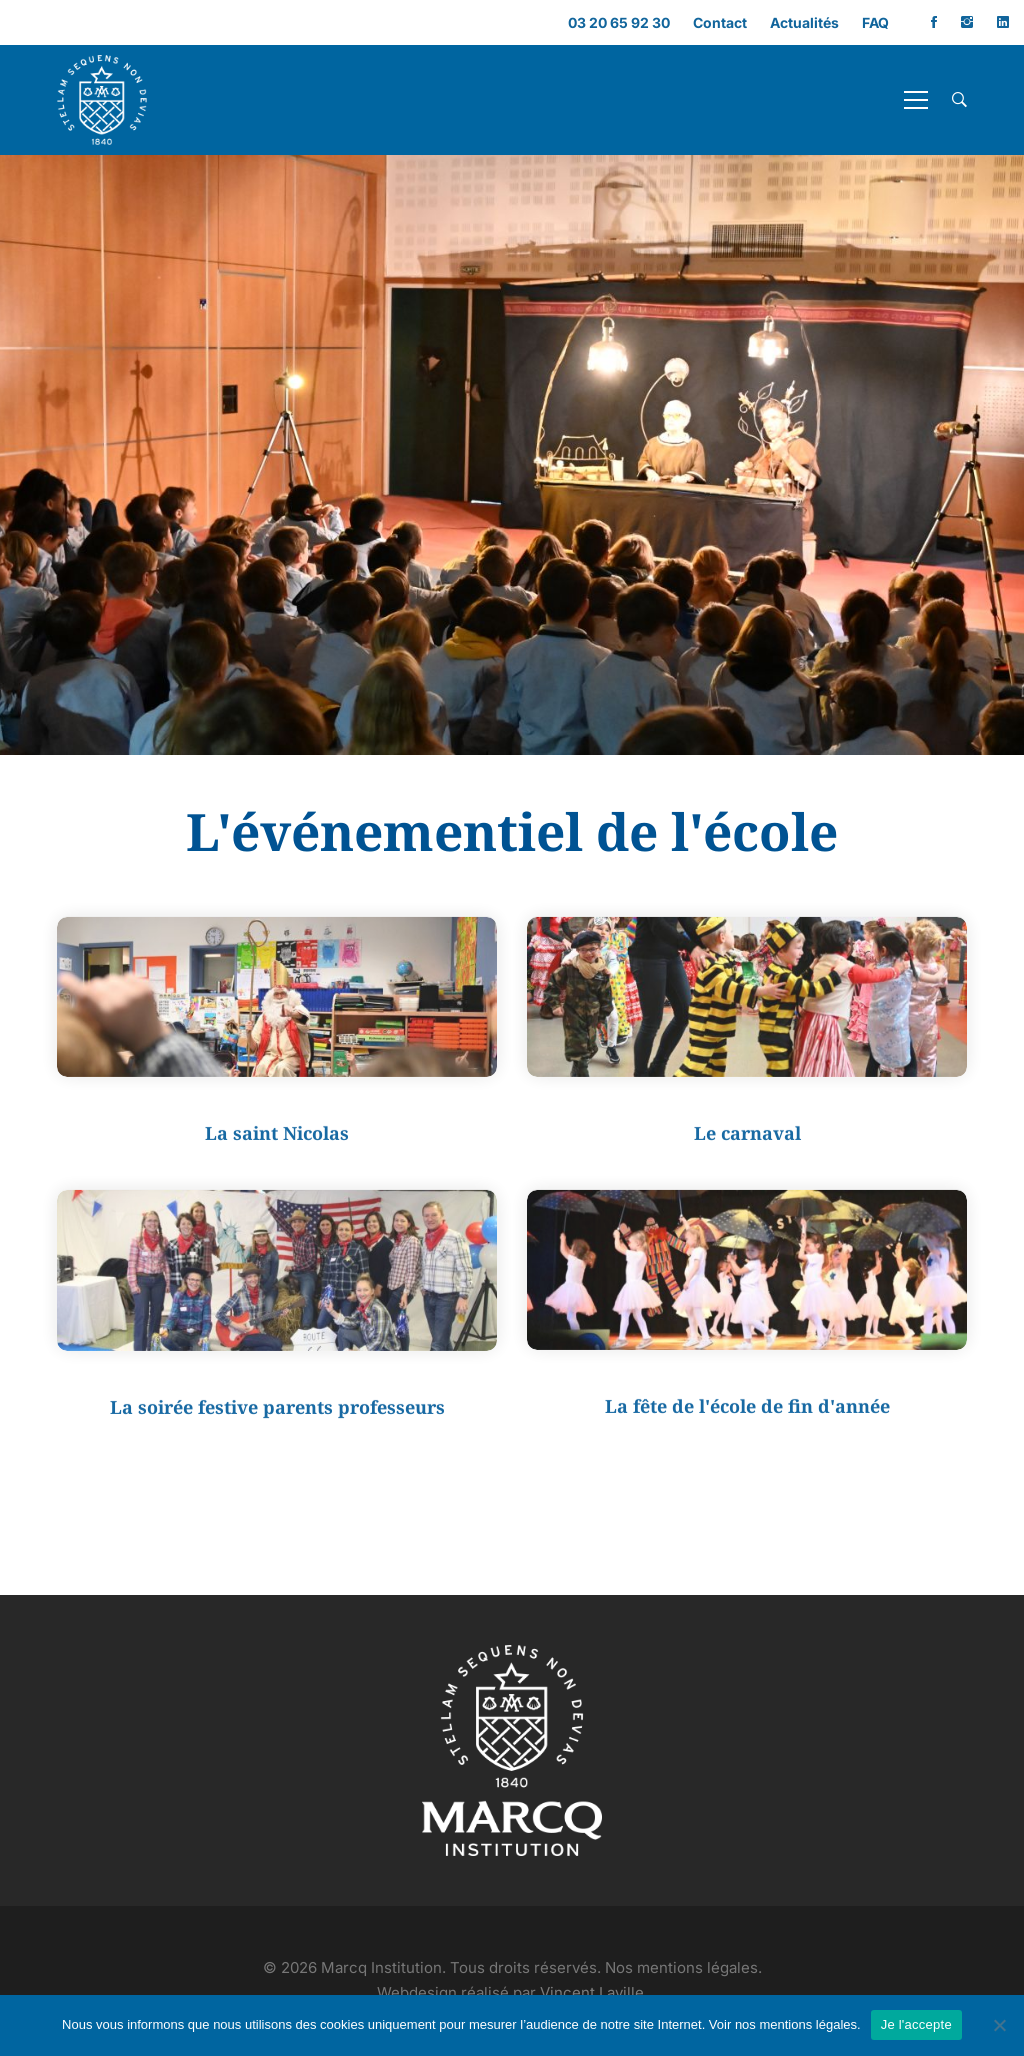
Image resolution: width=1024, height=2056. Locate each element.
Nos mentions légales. (683, 1967)
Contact (720, 22)
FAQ (875, 22)
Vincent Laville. (594, 1992)
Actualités (804, 22)
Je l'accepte (916, 2024)
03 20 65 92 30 (619, 22)
